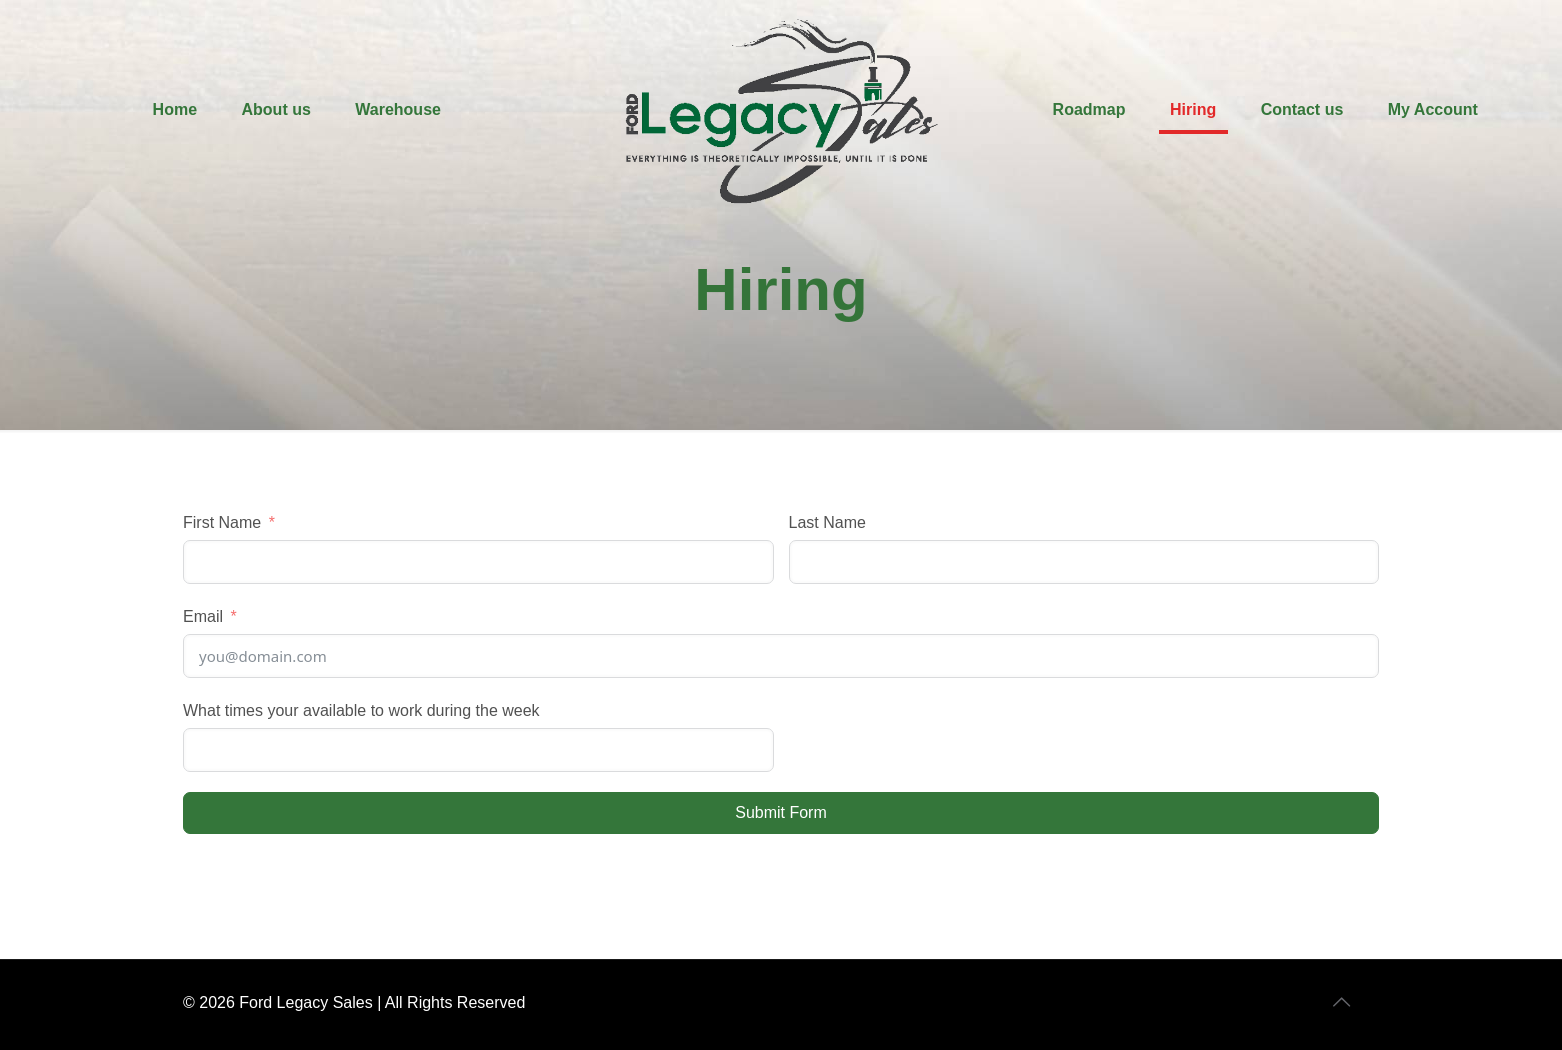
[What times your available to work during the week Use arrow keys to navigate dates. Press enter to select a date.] (478, 750)
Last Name (827, 522)
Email (203, 616)
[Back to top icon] (1343, 1002)
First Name (222, 522)
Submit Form (781, 812)
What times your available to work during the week (361, 710)
